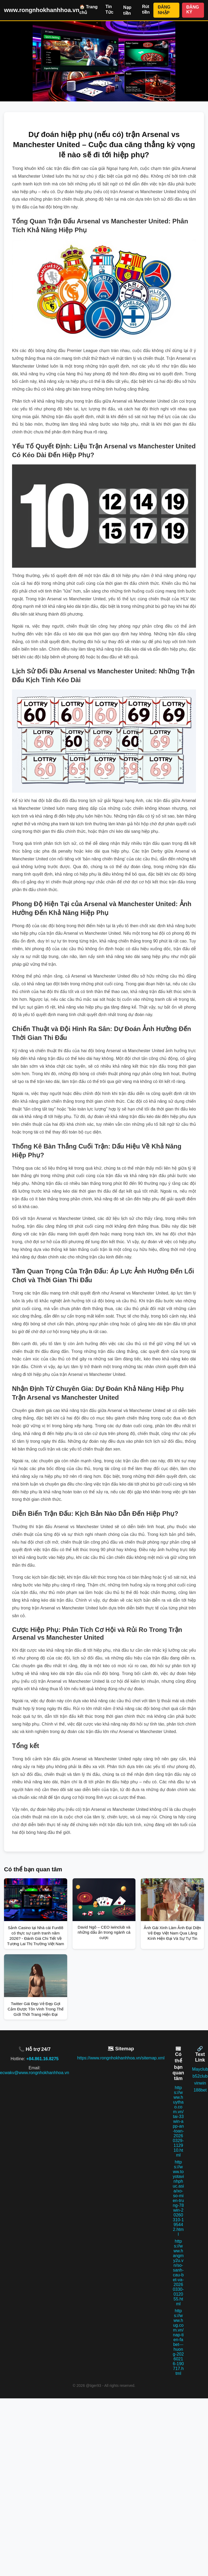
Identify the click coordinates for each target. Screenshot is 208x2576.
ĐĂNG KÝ (192, 9)
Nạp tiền (127, 10)
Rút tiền (146, 9)
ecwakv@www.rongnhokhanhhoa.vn (34, 2072)
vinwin (200, 2083)
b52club (199, 2076)
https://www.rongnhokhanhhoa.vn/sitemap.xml (120, 2058)
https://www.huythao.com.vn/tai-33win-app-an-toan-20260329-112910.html (178, 2121)
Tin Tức (109, 9)
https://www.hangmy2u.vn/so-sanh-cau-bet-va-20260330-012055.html (178, 2272)
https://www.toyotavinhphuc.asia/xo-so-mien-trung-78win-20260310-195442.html (178, 2198)
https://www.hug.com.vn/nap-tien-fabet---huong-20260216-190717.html (178, 2342)
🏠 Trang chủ (89, 10)
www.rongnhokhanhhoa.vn (42, 10)
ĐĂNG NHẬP (164, 10)
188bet (200, 2090)
